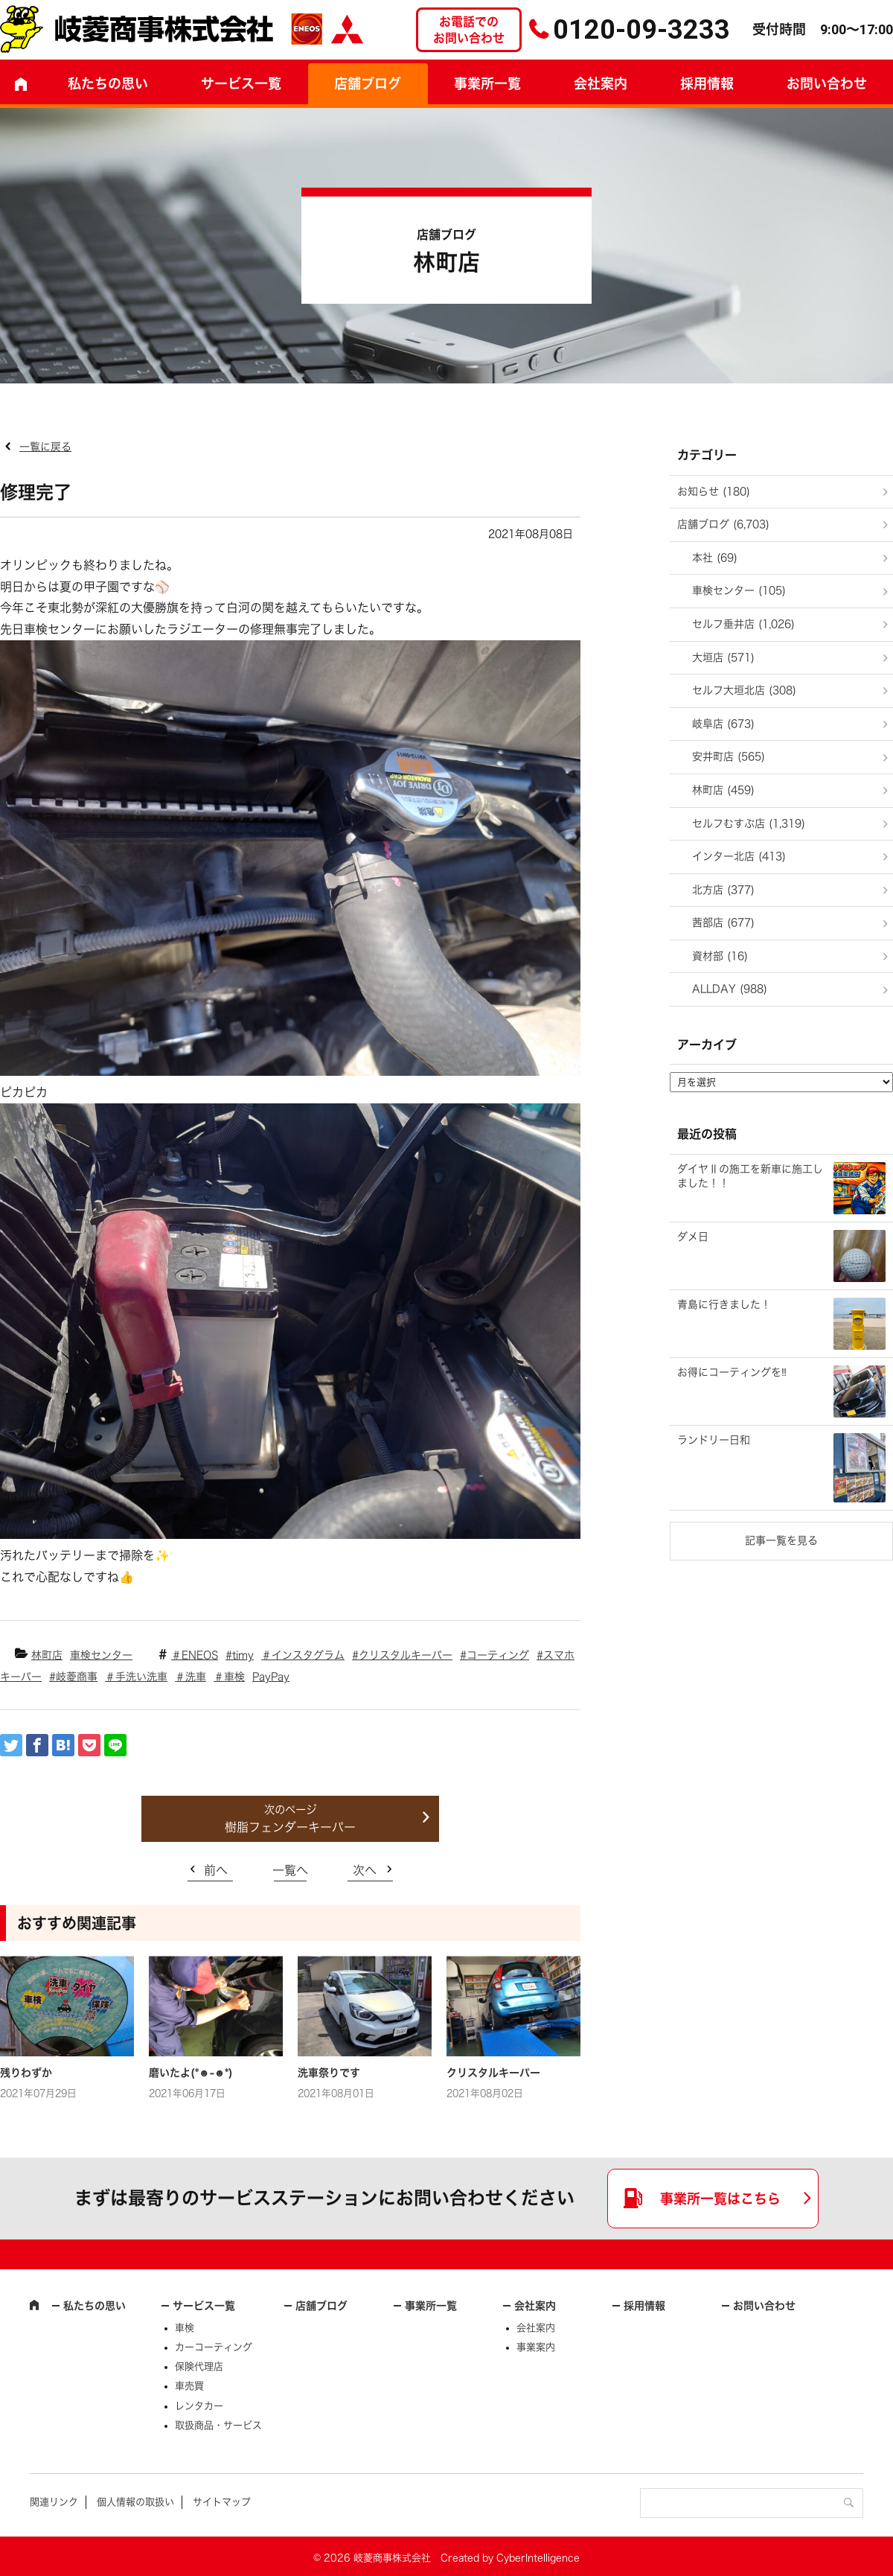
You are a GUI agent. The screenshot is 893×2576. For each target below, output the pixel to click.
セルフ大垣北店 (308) (744, 690)
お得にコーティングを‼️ (732, 1372)
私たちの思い (108, 83)
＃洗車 (190, 1676)
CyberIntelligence (538, 2558)
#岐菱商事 (73, 1676)
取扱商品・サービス (218, 2425)
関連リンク (54, 2502)
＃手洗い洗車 (136, 1676)
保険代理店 (199, 2366)
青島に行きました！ (724, 1304)
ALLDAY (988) (729, 988)
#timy (239, 1655)
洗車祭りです (329, 2073)
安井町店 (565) (728, 756)
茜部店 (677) (723, 922)
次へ (365, 1870)
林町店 (47, 1655)
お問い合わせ (764, 2306)
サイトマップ (222, 2502)
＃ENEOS (194, 1655)
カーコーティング (213, 2347)
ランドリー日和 (713, 1440)
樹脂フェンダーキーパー (290, 1827)
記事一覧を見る (781, 1540)
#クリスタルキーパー (402, 1655)
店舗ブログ (367, 83)
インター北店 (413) (739, 856)
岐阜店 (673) (723, 723)
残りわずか (26, 2073)
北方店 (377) (723, 889)
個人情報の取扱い (135, 2502)
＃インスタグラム (303, 1655)
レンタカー (199, 2406)
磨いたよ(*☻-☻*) (191, 2073)
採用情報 (707, 83)
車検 (184, 2328)
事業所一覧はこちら (720, 2198)
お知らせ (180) (713, 491)
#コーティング (494, 1655)
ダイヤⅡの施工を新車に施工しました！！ (750, 1176)
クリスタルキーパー (493, 2073)
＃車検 (229, 1676)
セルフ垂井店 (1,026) (743, 624)
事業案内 (535, 2347)
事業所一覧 (487, 83)
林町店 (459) (723, 790)
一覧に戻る (45, 446)
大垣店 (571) (723, 657)
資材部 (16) (720, 956)
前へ (216, 1870)
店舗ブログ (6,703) (723, 524)
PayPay (270, 1676)
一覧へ (290, 1870)
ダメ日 (692, 1236)
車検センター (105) (739, 590)
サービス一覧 (204, 2306)
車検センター (101, 1655)
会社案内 (600, 83)
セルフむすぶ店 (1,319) (748, 823)
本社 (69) (714, 557)
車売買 (189, 2386)
